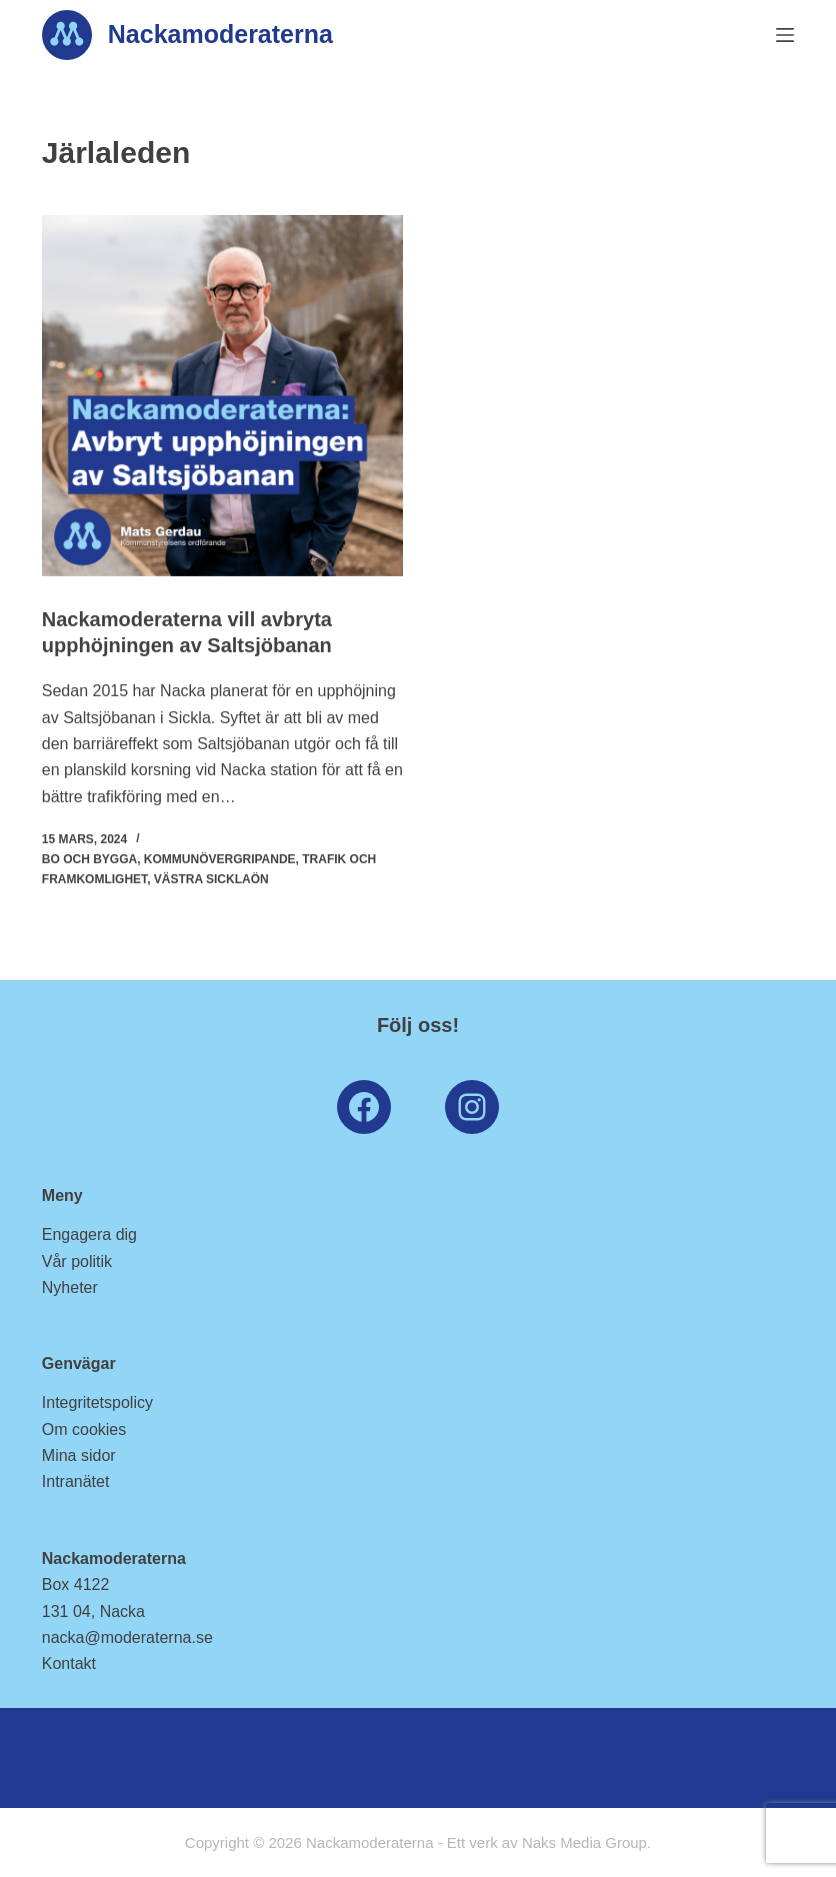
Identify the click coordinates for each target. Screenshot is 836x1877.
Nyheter (70, 1287)
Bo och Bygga (89, 859)
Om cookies (84, 1429)
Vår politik (77, 1261)
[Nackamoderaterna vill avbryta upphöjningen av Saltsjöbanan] (222, 395)
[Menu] (785, 35)
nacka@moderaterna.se (127, 1637)
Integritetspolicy (97, 1402)
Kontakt (69, 1663)
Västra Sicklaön (211, 879)
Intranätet (76, 1481)
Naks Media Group (584, 1842)
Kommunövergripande (220, 859)
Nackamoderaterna (220, 34)
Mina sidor (79, 1455)
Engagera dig (89, 1234)
